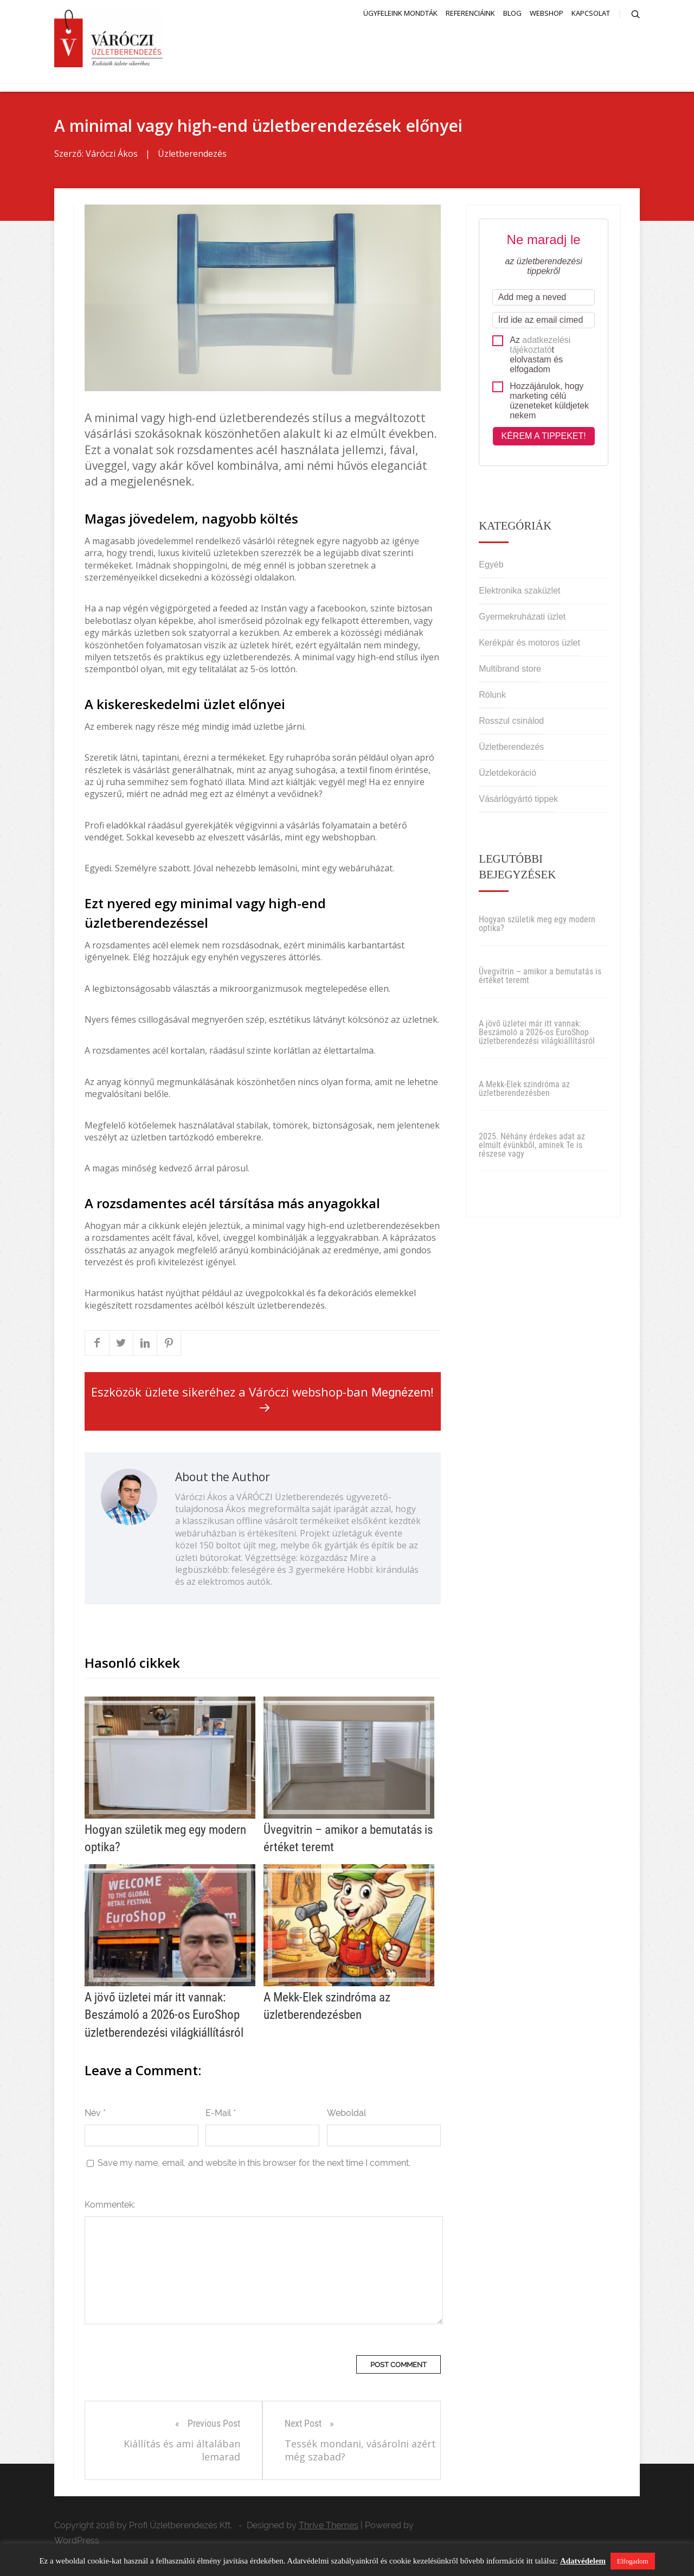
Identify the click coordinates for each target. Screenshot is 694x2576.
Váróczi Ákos (112, 156)
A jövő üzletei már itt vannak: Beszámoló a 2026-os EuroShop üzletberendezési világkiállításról (537, 1034)
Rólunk (492, 697)
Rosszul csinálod (511, 723)
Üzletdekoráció (507, 775)
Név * (95, 2114)
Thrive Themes (328, 2527)
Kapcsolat (590, 13)
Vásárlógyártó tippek (518, 801)
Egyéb (491, 566)
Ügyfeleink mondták (400, 13)
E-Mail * (220, 2114)
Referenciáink (470, 13)
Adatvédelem (583, 2560)
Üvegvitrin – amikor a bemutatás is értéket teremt (540, 977)
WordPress (76, 2542)
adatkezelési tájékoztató (540, 346)
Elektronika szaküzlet (519, 592)
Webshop (546, 13)
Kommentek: (110, 2206)
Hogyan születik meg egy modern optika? (537, 925)
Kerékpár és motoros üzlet (529, 644)
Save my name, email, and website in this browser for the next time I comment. (254, 2164)
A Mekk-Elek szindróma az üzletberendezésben (524, 1090)
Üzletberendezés (192, 156)
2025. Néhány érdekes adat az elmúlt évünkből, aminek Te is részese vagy (532, 1147)
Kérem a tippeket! (544, 438)
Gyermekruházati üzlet (522, 618)
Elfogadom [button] (632, 2561)
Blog (512, 13)
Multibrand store (510, 670)
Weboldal (346, 2114)
